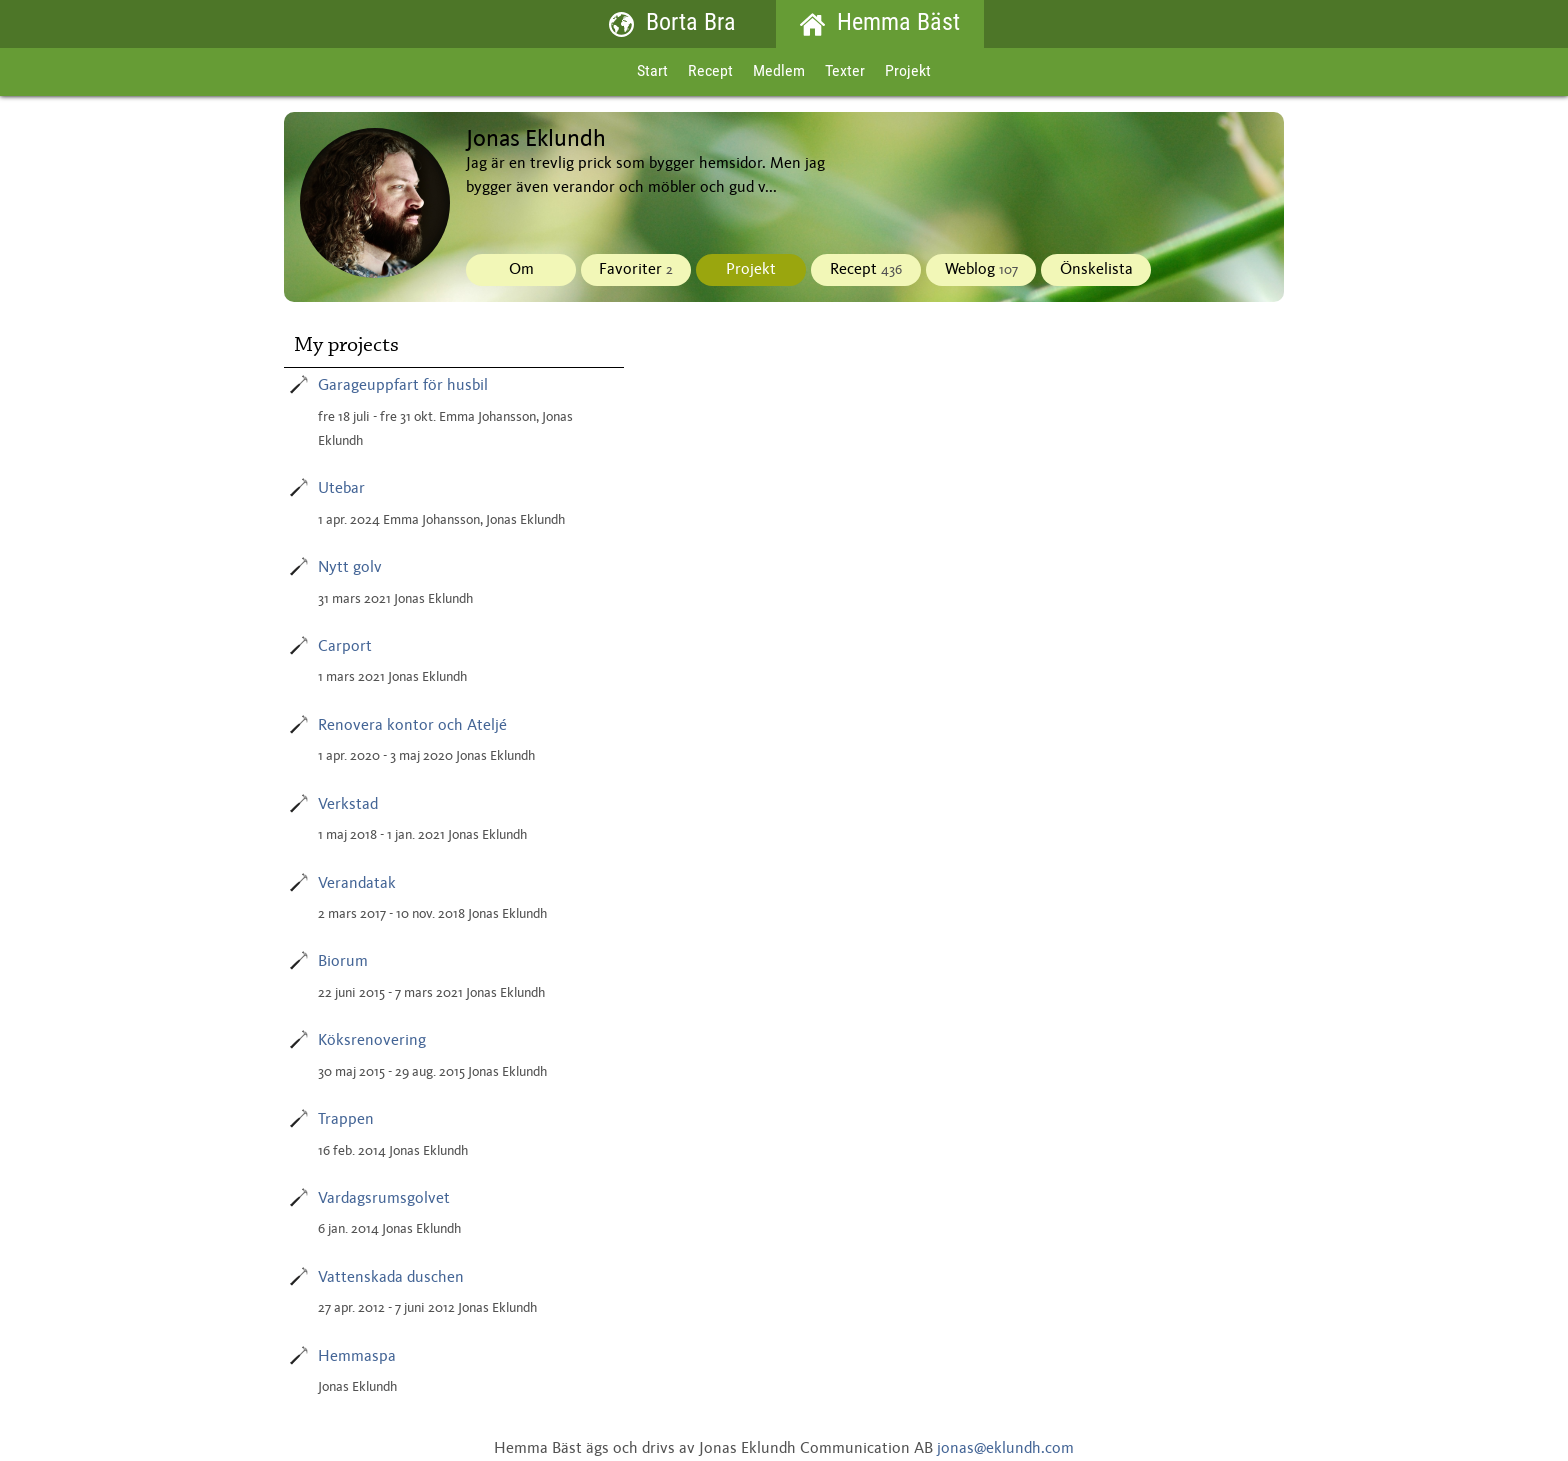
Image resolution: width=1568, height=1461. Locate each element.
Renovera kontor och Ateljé (412, 726)
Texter (845, 72)
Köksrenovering (372, 1041)
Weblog (981, 270)
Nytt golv (350, 568)
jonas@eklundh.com (1005, 1449)
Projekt (908, 72)
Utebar (341, 489)
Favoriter (636, 270)
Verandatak (357, 884)
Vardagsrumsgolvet (384, 1199)
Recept (710, 72)
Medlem (779, 72)
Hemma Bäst (880, 24)
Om (521, 270)
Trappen (346, 1120)
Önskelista (1096, 270)
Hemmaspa (357, 1357)
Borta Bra (672, 24)
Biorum (343, 962)
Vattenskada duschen (391, 1278)
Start (652, 72)
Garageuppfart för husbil (403, 386)
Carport (345, 647)
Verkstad (348, 805)
